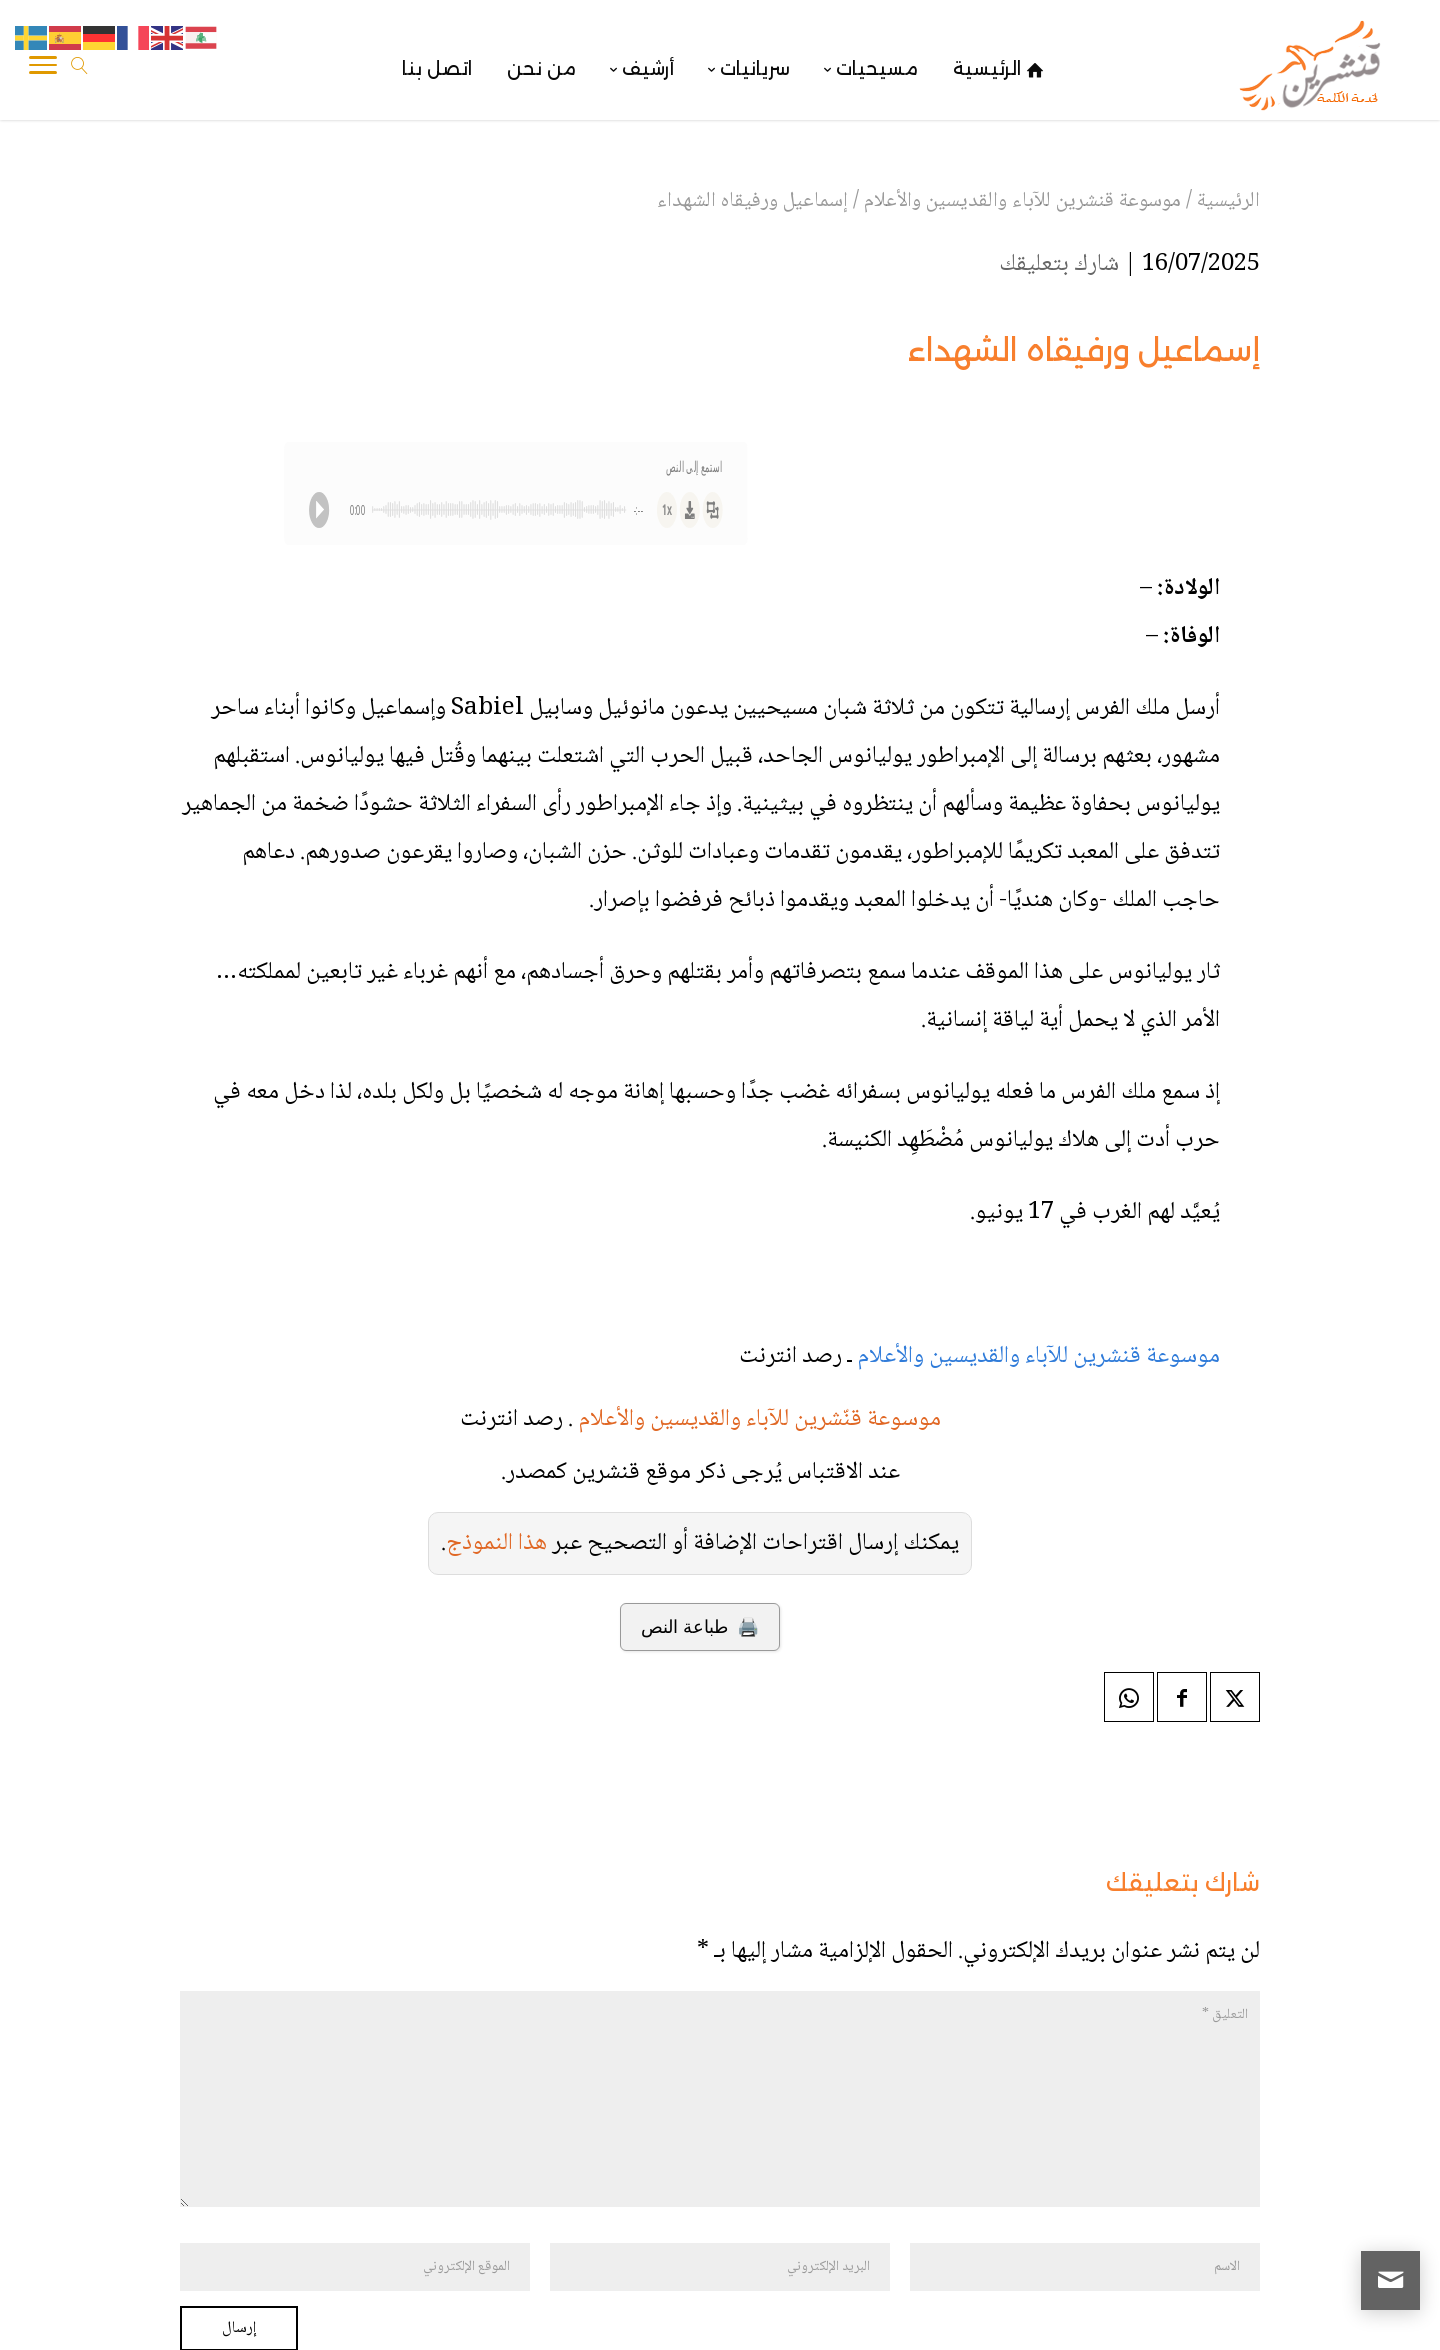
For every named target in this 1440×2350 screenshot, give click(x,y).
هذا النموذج (496, 1543)
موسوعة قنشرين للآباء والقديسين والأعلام (1038, 1356)
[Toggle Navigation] (43, 69)
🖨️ (699, 1627)
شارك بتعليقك (1059, 264)
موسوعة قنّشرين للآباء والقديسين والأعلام (759, 1419)
